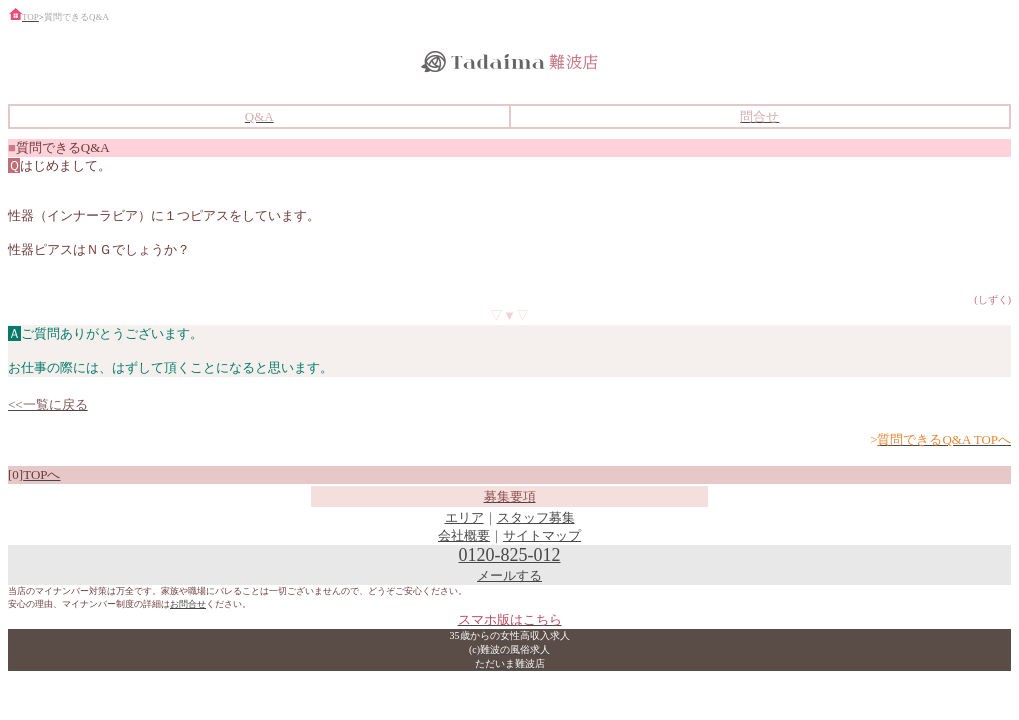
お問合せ (188, 604)
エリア (464, 517)
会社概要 (464, 535)
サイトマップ (542, 535)
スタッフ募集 (536, 517)
